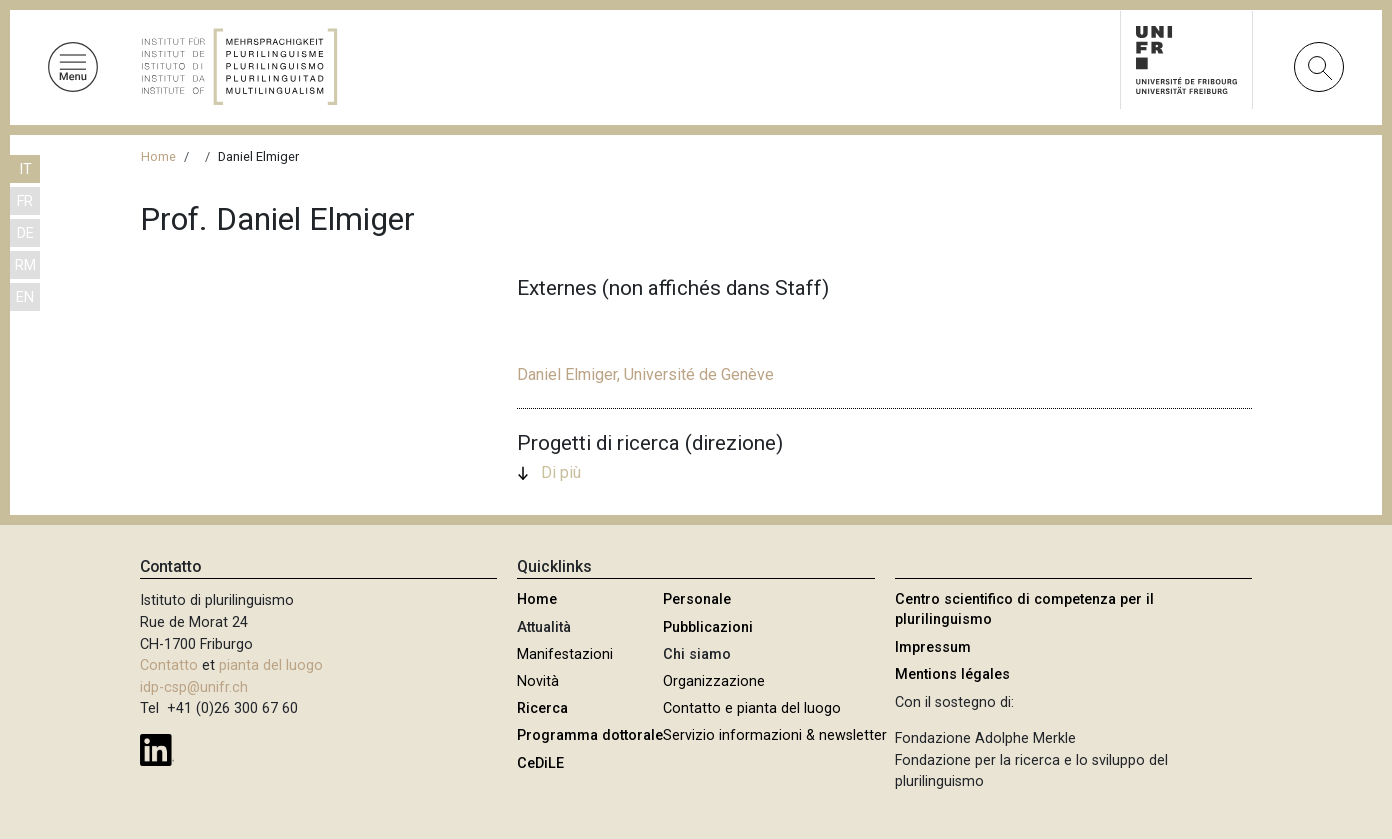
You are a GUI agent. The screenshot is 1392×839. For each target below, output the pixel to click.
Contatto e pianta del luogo (752, 708)
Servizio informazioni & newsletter (775, 735)
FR (25, 201)
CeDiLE (540, 763)
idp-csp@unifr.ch (194, 687)
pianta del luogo (271, 665)
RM (25, 265)
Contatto (169, 665)
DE (25, 233)
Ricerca (542, 708)
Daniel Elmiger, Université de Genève (645, 374)
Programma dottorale (590, 735)
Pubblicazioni (708, 627)
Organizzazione (714, 681)
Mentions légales (952, 674)
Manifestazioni (565, 654)
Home (158, 156)
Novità (538, 681)
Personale (697, 599)
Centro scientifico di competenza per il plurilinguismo (1024, 609)
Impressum (933, 647)
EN (25, 297)
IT (25, 169)
